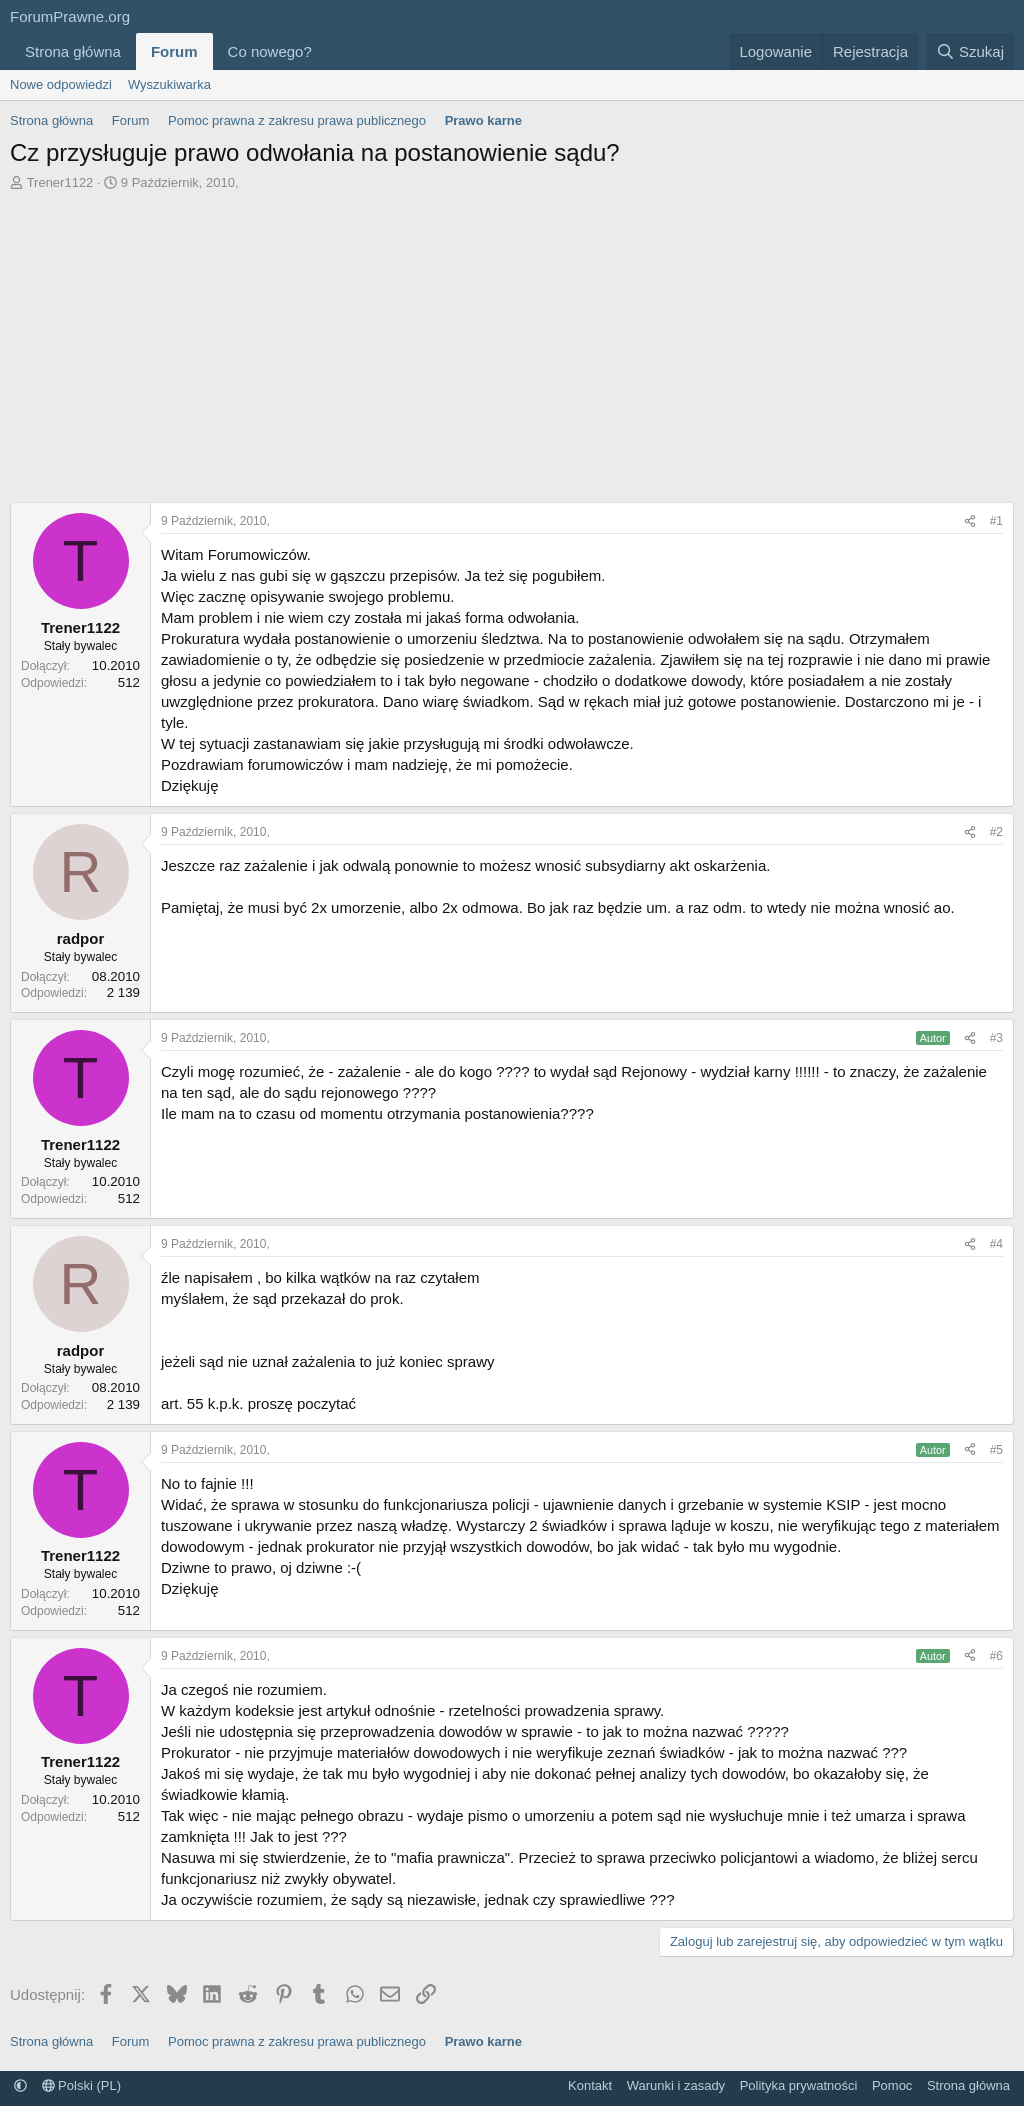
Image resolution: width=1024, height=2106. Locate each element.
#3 (996, 1038)
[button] (328, 51)
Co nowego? (270, 51)
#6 (996, 1656)
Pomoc (892, 2085)
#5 (996, 1450)
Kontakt (590, 2085)
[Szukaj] (970, 51)
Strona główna (73, 51)
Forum (174, 51)
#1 (996, 521)
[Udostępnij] (970, 521)
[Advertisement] (512, 342)
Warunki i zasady (676, 2085)
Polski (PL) (81, 2085)
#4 (996, 1244)
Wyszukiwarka (169, 84)
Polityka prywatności (799, 2085)
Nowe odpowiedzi (61, 84)
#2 (996, 832)
